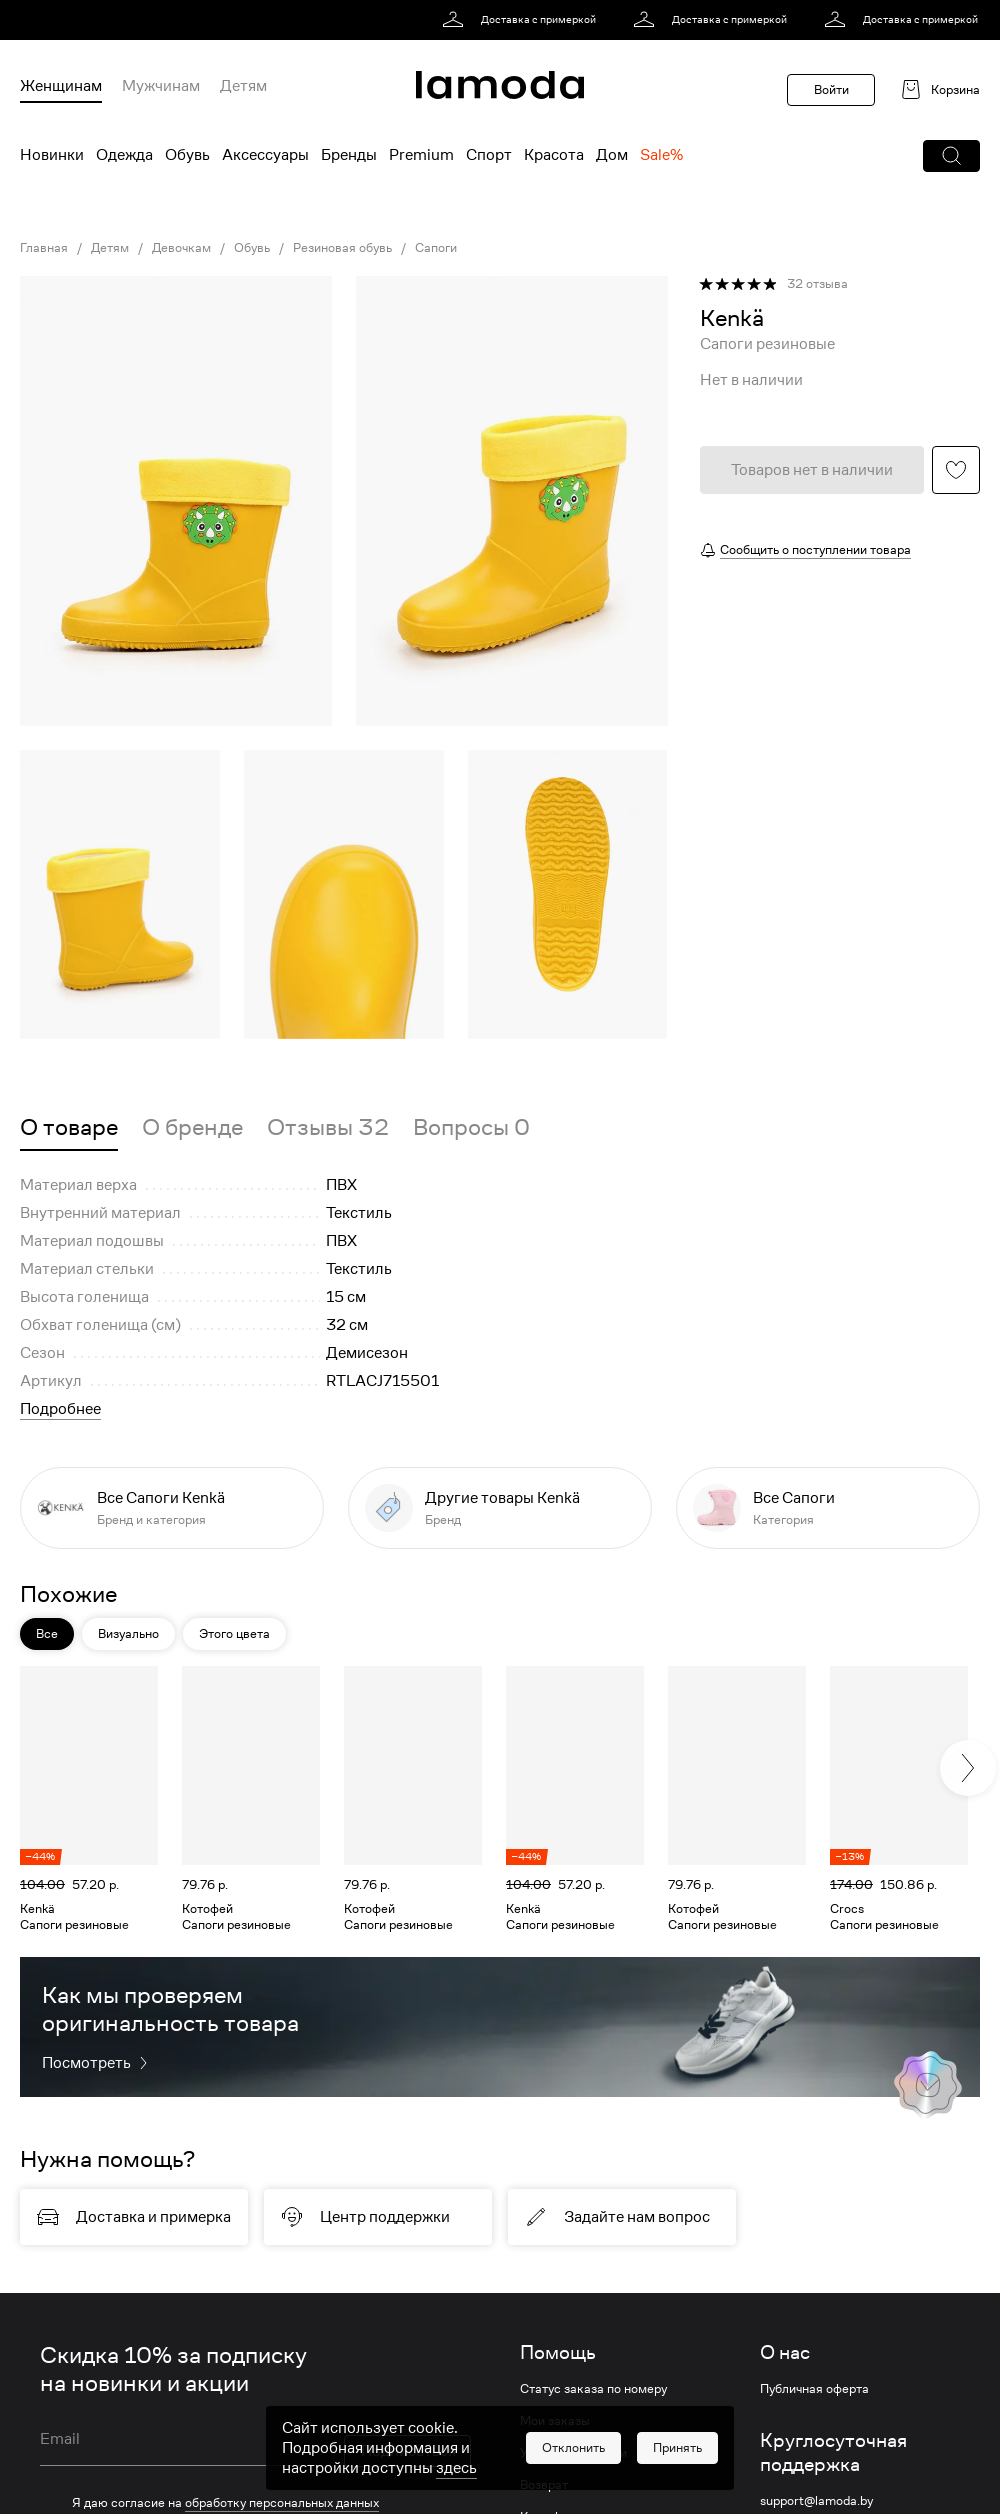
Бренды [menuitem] (349, 155)
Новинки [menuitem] (52, 155)
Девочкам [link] (181, 248)
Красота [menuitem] (554, 155)
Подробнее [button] (60, 1409)
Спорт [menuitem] (489, 155)
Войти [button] (831, 89)
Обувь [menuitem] (187, 155)
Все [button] (47, 1633)
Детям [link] (110, 248)
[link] (522, 20)
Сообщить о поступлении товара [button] (815, 549)
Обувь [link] (252, 248)
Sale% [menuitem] (661, 155)
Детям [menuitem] (243, 86)
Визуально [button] (128, 1633)
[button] (951, 156)
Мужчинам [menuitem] (161, 86)
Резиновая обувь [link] (342, 248)
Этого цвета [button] (234, 1633)
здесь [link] (456, 2468)
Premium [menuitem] (421, 155)
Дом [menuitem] (612, 155)
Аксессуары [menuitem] (265, 155)
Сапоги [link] (436, 248)
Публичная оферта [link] (814, 2389)
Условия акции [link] (83, 2470)
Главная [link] (44, 248)
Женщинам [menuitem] (61, 86)
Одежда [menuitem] (124, 155)
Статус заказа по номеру (593, 2389)
